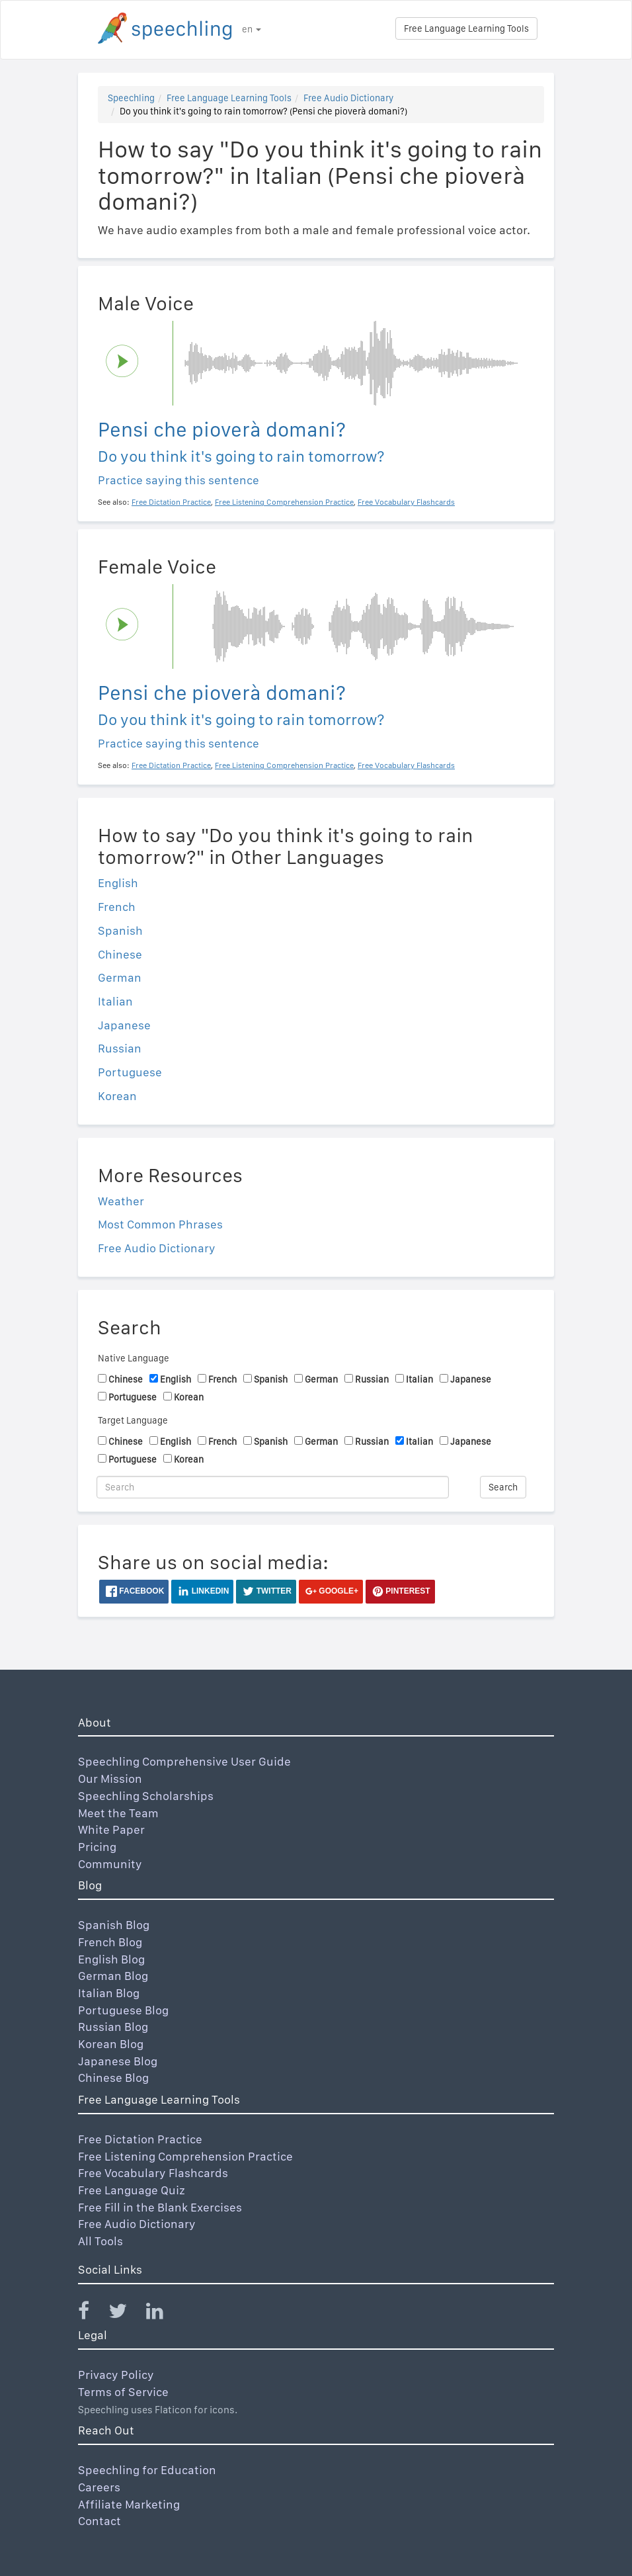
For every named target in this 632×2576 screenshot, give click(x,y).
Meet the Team (118, 1813)
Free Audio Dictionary (348, 98)
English (118, 883)
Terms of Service (123, 2392)
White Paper (111, 1829)
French (117, 907)
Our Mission (110, 1778)
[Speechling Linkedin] (163, 2314)
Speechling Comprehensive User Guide (184, 1761)
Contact (99, 2521)
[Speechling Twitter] (125, 2314)
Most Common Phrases (160, 1224)
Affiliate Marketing (129, 2504)
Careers (99, 2487)
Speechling (131, 98)
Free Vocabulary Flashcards (153, 2173)
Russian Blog (113, 2027)
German (119, 977)
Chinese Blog (113, 2077)
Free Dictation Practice (140, 2139)
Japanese (124, 1025)
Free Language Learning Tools (466, 28)
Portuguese (130, 1072)
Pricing (97, 1847)
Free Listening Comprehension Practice (185, 2156)
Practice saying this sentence (178, 480)
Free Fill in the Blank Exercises (160, 2207)
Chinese (120, 954)
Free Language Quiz (131, 2190)
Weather (121, 1201)
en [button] (251, 29)
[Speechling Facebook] (92, 2314)
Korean (117, 1096)
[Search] (273, 1487)
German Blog (113, 1976)
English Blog (111, 1959)
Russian (119, 1048)
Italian (115, 1001)
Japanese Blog (117, 2061)
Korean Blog (110, 2044)
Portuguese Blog (123, 2010)
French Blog (110, 1942)
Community (110, 1864)
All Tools (100, 2241)
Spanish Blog (113, 1925)
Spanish (120, 930)
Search (503, 1487)
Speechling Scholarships (146, 1796)
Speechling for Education (147, 2470)
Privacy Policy (116, 2375)
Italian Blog (108, 1993)
